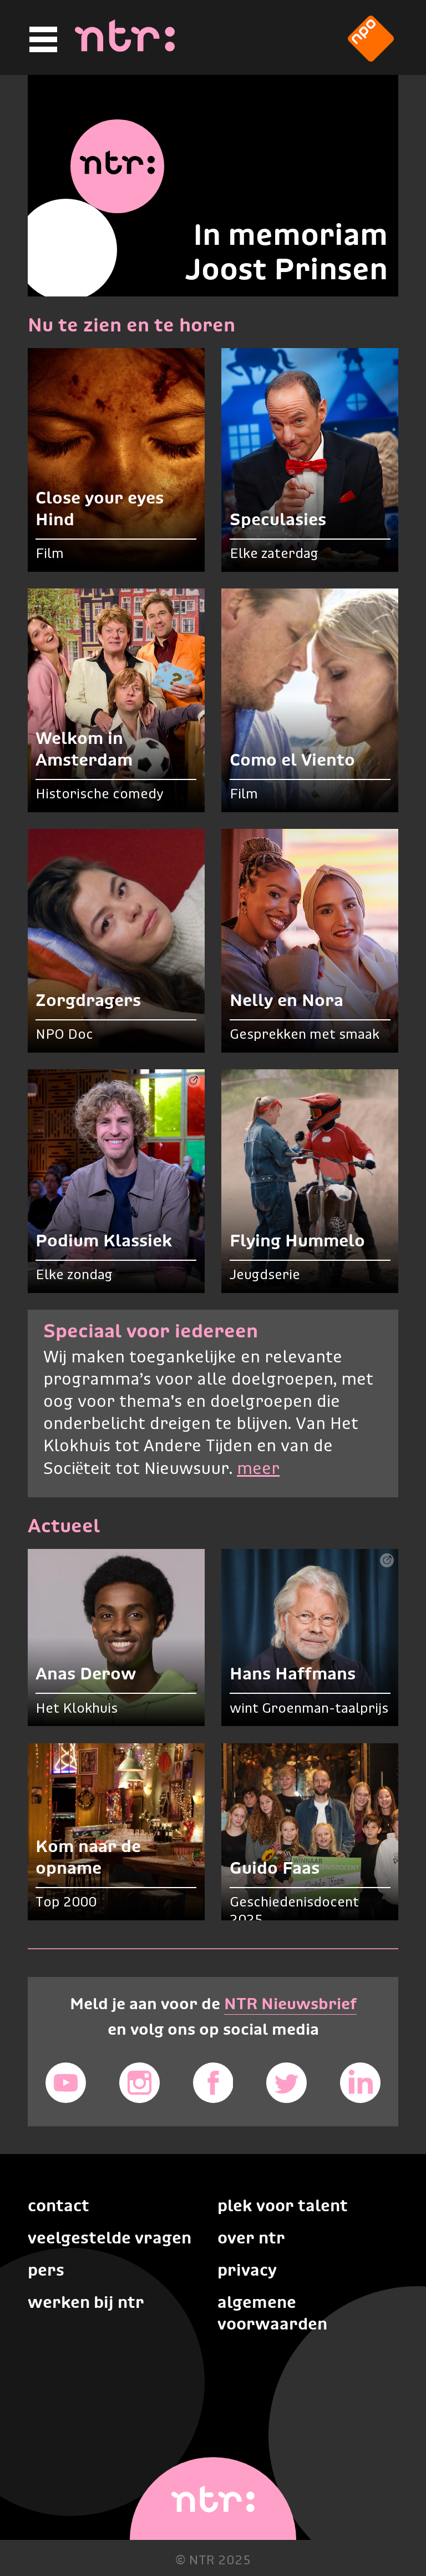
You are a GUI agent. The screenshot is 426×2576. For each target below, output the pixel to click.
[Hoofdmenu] (41, 39)
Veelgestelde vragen (109, 2237)
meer (258, 1469)
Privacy (247, 2270)
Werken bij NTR (86, 2302)
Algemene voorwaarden (272, 2312)
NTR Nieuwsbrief (290, 2003)
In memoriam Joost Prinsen (286, 251)
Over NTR (251, 2237)
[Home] (125, 48)
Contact (58, 2205)
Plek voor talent (282, 2205)
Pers (46, 2270)
